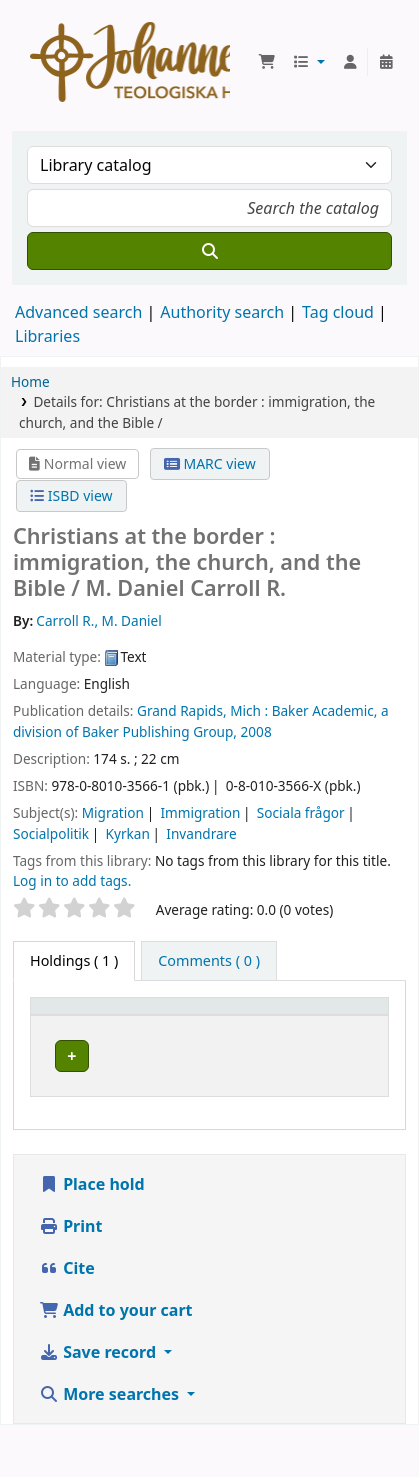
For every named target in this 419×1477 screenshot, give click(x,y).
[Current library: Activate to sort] (237, 1025)
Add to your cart (116, 1362)
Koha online (130, 62)
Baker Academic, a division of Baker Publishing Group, (201, 720)
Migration (113, 812)
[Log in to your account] (350, 62)
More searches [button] (111, 1446)
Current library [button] (204, 1025)
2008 (256, 731)
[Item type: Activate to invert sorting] (100, 1025)
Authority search (222, 312)
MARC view (210, 463)
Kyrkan (128, 833)
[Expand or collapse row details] (347, 1101)
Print (70, 1278)
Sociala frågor (301, 812)
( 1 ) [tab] (74, 960)
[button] (267, 62)
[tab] (209, 961)
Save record (99, 1404)
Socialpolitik (51, 833)
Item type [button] (74, 1034)
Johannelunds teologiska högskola (223, 1092)
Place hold (92, 1236)
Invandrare (201, 833)
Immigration (200, 812)
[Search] (209, 251)
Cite (67, 1320)
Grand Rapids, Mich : (202, 710)
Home (30, 381)
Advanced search (78, 312)
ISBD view (71, 495)
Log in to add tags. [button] (72, 880)
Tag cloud (338, 312)
